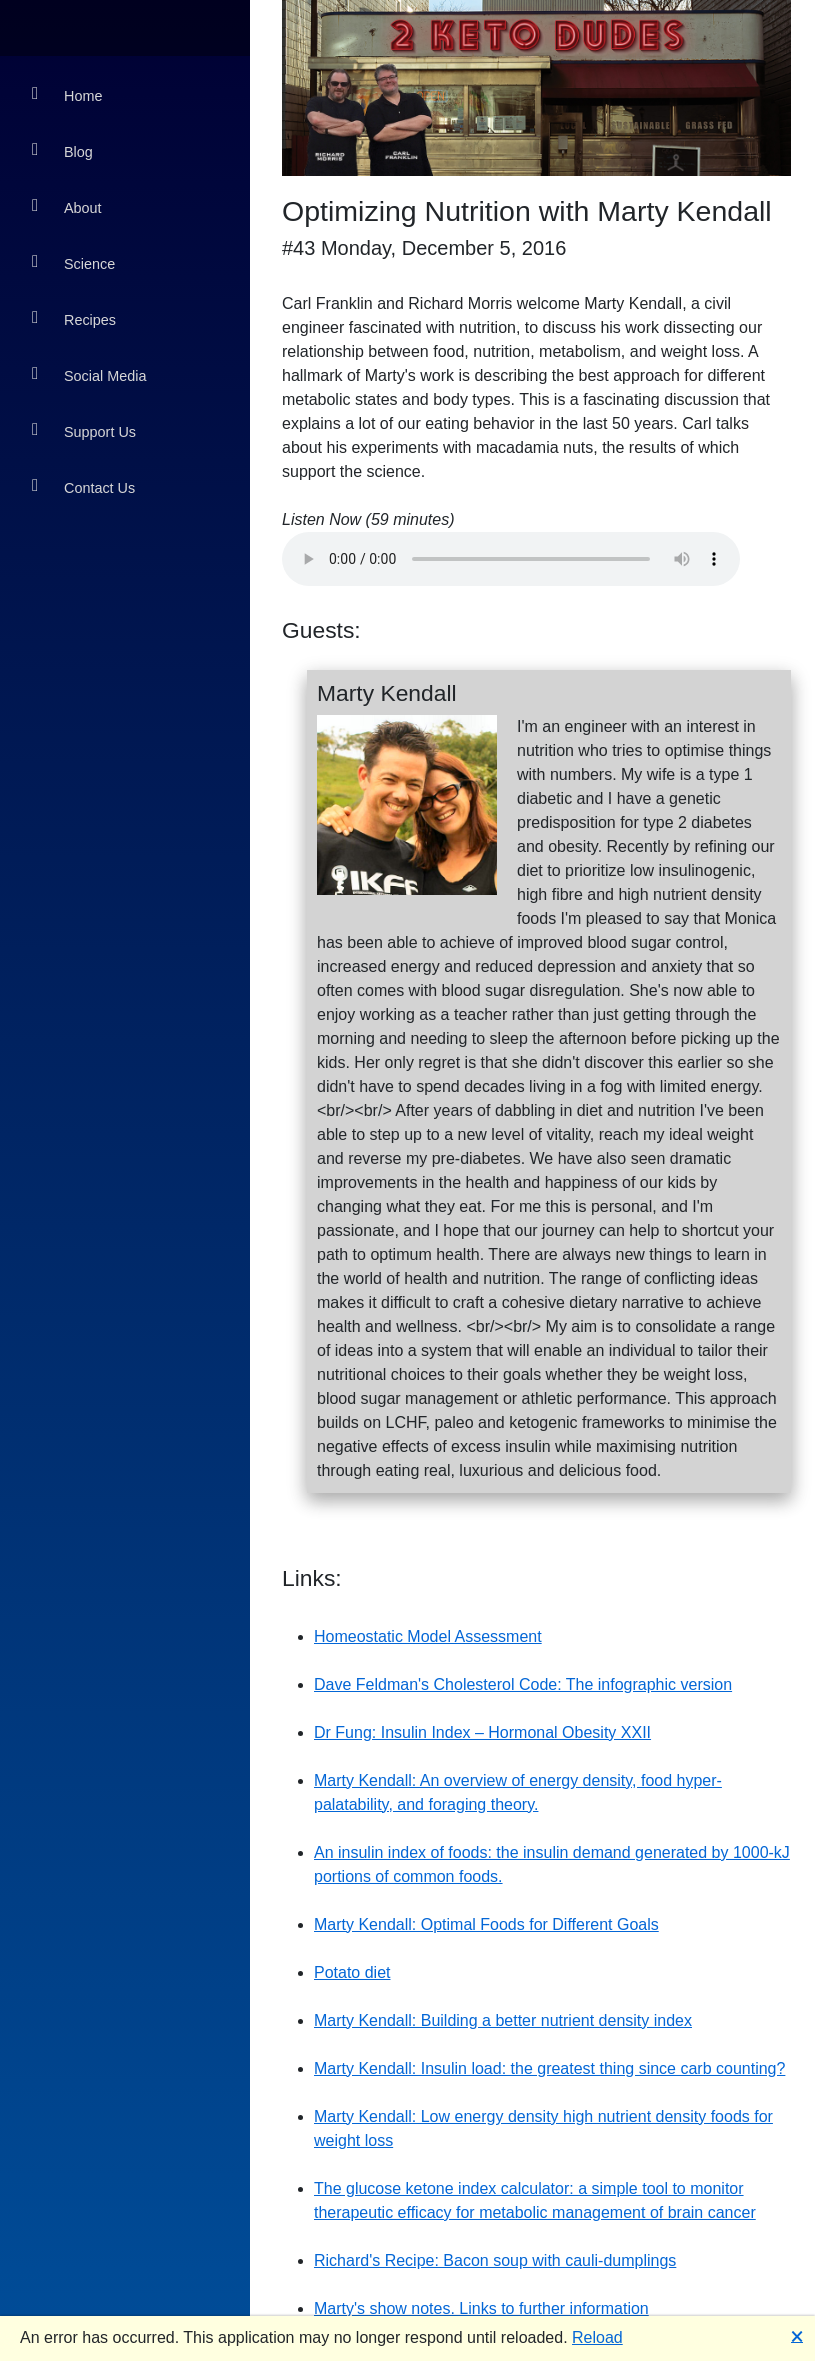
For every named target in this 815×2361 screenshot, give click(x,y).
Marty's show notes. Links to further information (481, 2308)
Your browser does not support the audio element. (511, 559)
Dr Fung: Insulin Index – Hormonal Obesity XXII (482, 1732)
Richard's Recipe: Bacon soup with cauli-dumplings (495, 2260)
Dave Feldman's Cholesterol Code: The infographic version (523, 1684)
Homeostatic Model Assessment (428, 1636)
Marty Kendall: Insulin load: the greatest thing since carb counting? (549, 2068)
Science (73, 262)
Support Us (84, 430)
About (67, 206)
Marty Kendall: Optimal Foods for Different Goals (486, 1924)
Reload (597, 2337)
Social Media (89, 374)
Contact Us (83, 486)
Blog (62, 150)
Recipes (74, 318)
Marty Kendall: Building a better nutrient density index (503, 2020)
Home (67, 94)
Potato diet (352, 1972)
